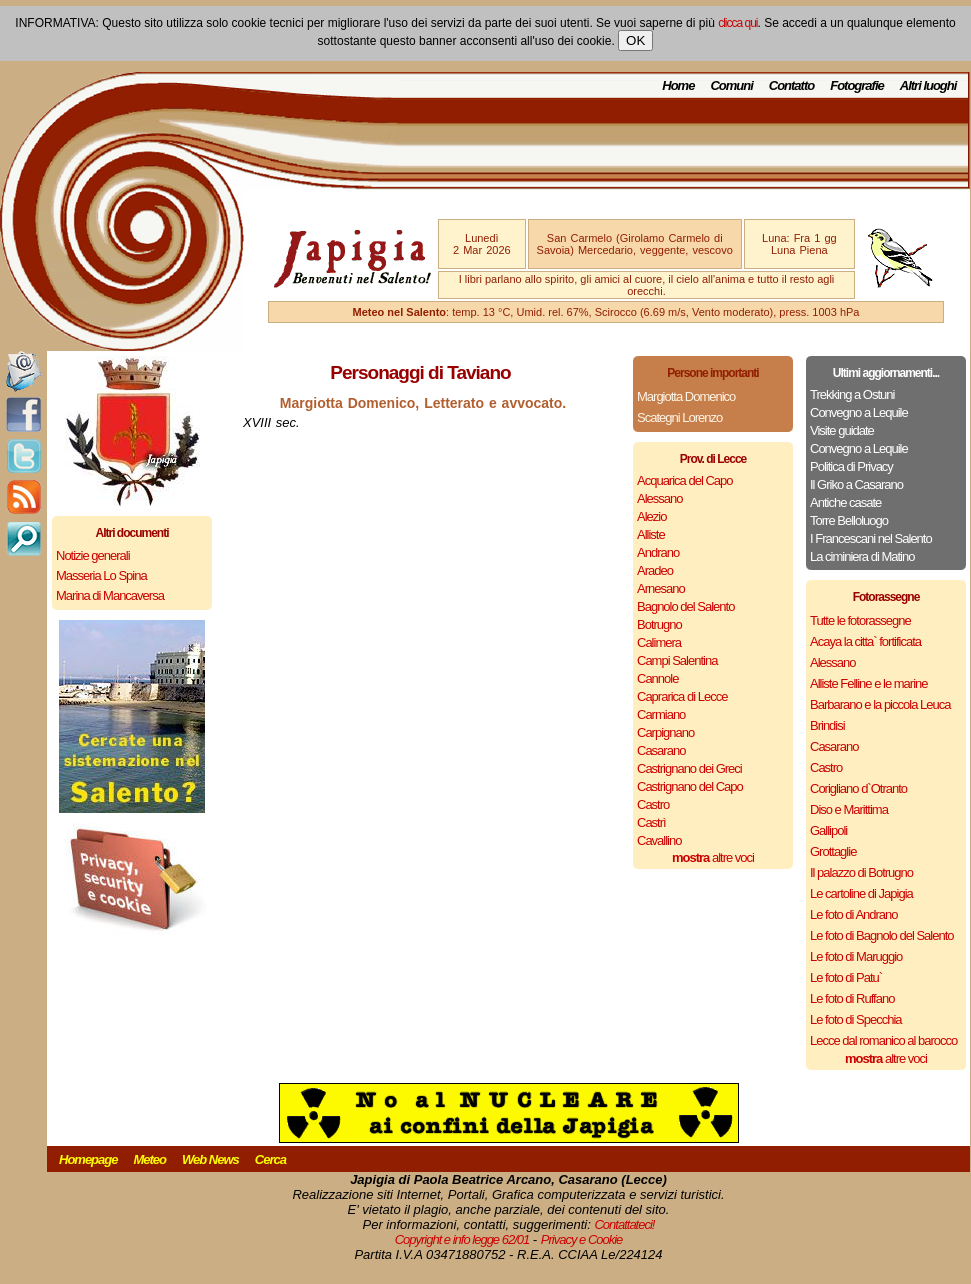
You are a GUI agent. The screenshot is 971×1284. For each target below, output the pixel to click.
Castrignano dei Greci (689, 768)
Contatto (791, 85)
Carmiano (661, 714)
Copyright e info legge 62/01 (462, 1239)
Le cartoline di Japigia (861, 893)
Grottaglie (833, 851)
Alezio (651, 516)
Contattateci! (624, 1224)
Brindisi (827, 725)
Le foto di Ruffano (852, 998)
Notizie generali (93, 555)
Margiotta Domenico (686, 396)
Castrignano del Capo (690, 786)
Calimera (659, 642)
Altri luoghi (928, 85)
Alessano (659, 498)
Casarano (661, 750)
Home (678, 85)
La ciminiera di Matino (862, 556)
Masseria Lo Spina (101, 575)
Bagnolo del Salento (685, 606)
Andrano (658, 552)
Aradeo (655, 570)
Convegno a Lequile (859, 412)
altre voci (713, 857)
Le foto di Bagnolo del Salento (881, 935)
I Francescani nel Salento (871, 538)
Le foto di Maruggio (856, 956)
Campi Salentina (677, 660)
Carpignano (665, 732)
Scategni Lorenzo (679, 417)
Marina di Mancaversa (110, 595)
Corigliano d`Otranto (858, 788)
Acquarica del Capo (684, 480)
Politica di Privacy (851, 466)
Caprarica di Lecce (682, 696)
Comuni (731, 85)
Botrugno (659, 624)
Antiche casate (845, 502)
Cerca (270, 1159)
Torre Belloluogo (849, 520)
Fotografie (857, 85)
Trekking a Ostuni (852, 394)
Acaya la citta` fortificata (865, 641)
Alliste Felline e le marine (869, 683)
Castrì (651, 822)
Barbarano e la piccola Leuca (880, 704)
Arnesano (661, 588)
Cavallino (659, 840)
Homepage (88, 1159)
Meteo (149, 1159)
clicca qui (737, 23)
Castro (653, 804)
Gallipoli (828, 830)
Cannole (657, 678)
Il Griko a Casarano (856, 484)
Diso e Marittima (849, 809)
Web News (210, 1159)
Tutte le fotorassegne (860, 620)
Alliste (651, 534)
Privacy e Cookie (582, 1239)
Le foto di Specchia (856, 1019)
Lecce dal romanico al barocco (883, 1040)
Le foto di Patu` (846, 977)
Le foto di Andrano (854, 914)
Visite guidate (842, 430)
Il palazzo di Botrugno (861, 872)
